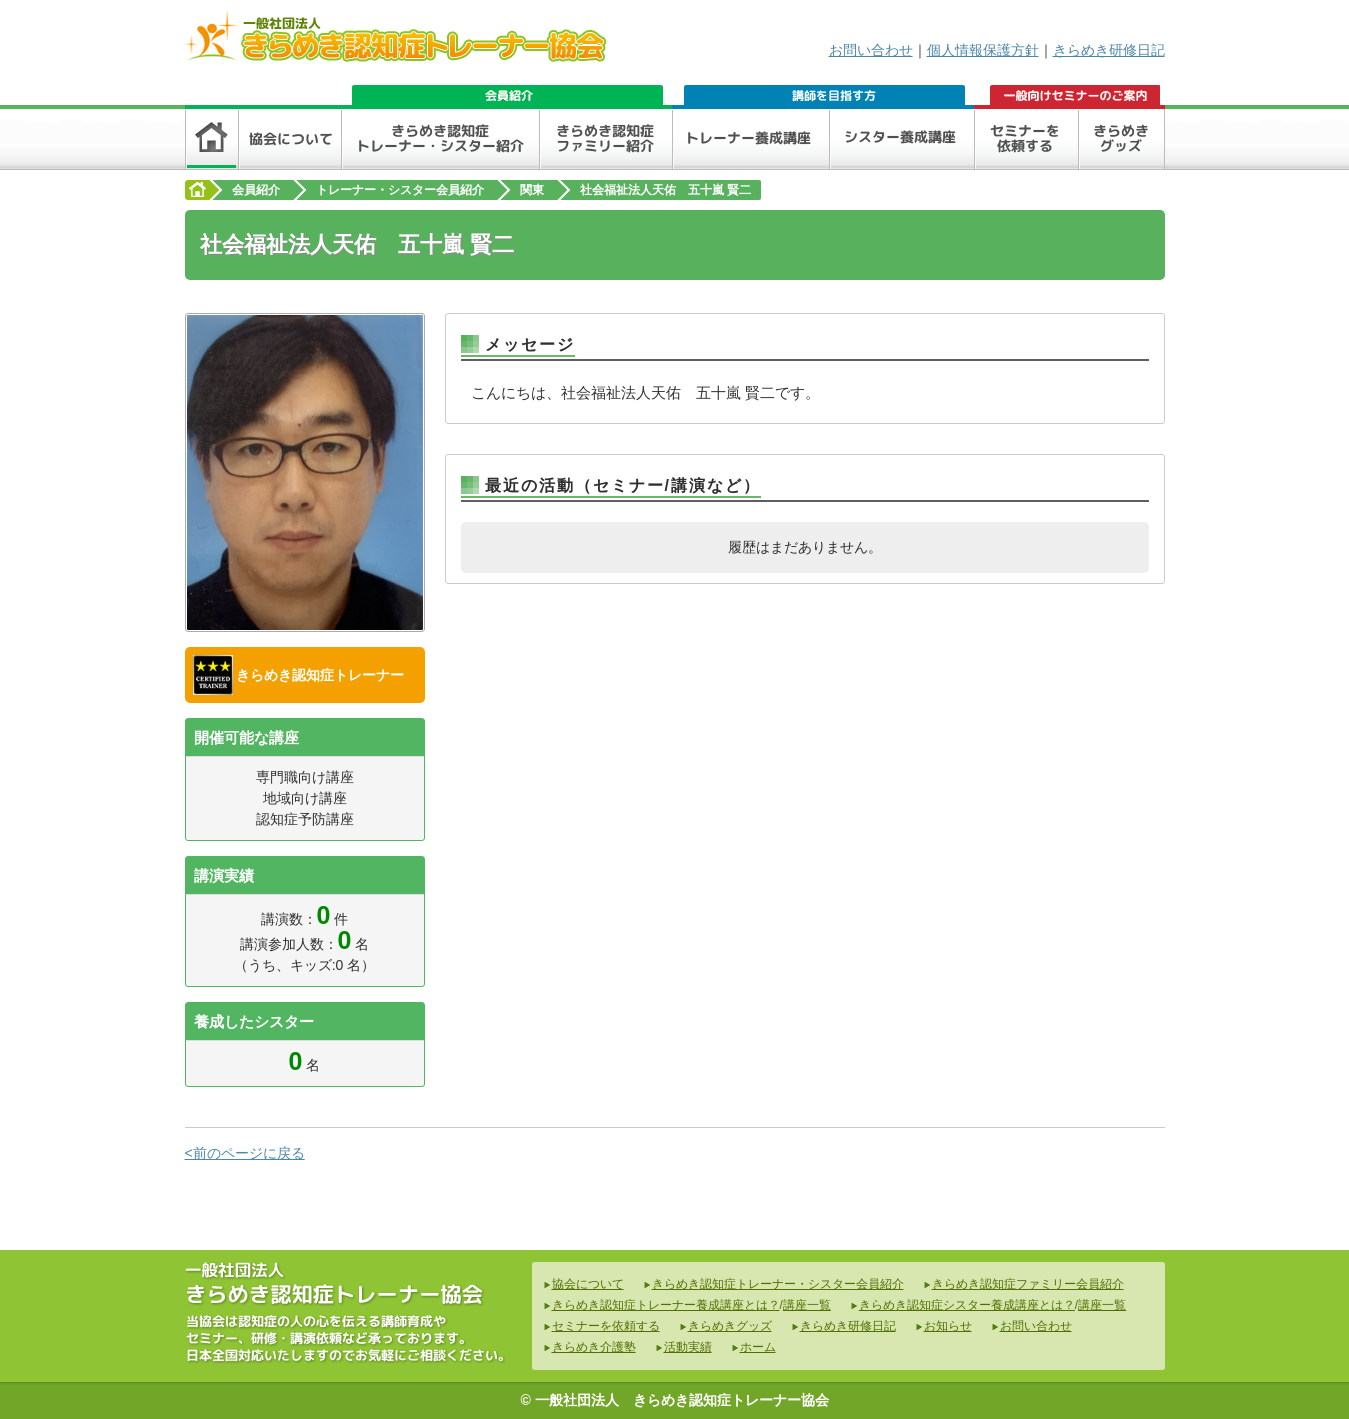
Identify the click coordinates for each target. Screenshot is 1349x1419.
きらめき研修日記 (1109, 50)
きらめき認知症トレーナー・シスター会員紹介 (778, 1284)
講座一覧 (807, 1305)
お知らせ (948, 1326)
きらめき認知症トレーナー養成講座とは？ (666, 1305)
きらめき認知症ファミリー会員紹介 (1028, 1284)
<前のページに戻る (245, 1153)
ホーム (758, 1347)
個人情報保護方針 (983, 50)
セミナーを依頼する (606, 1326)
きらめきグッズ (730, 1326)
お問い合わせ (871, 50)
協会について (588, 1284)
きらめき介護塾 (594, 1347)
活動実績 (688, 1347)
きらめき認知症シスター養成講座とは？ (967, 1305)
